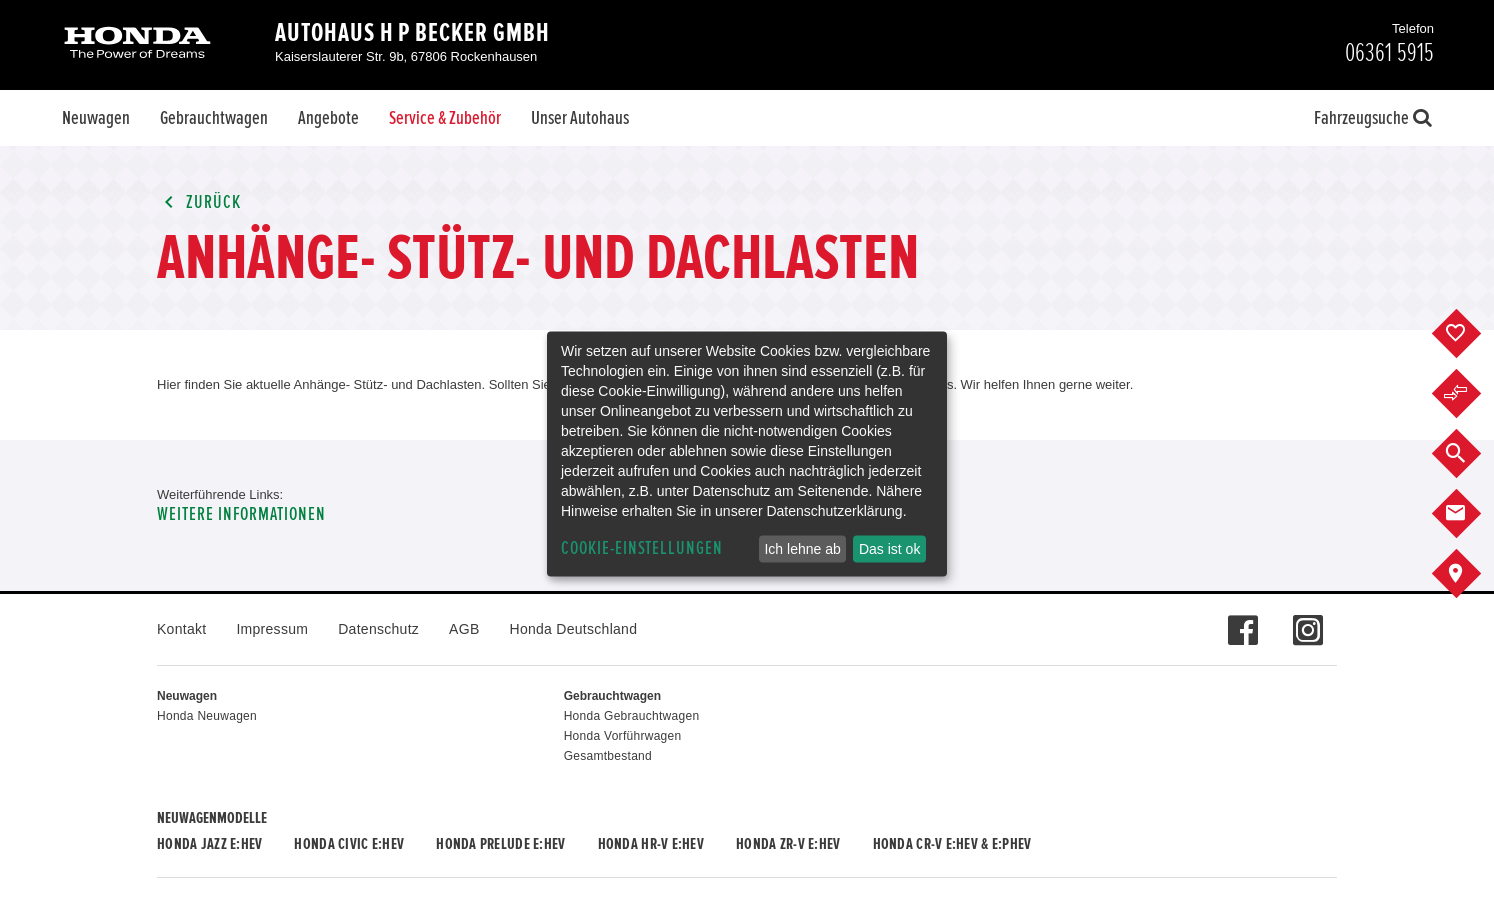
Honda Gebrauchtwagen (632, 716)
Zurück (199, 202)
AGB (464, 629)
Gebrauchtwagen (214, 118)
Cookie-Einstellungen (642, 548)
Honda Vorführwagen (623, 736)
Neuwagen (96, 118)
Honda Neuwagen (207, 716)
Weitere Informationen (241, 514)
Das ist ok (889, 549)
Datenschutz (378, 629)
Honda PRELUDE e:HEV (500, 844)
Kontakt (181, 629)
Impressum (272, 629)
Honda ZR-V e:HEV (788, 844)
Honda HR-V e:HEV (651, 844)
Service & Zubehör (445, 118)
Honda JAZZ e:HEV (209, 844)
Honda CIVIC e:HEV (349, 844)
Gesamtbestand (608, 756)
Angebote (328, 118)
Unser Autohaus (580, 118)
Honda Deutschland (574, 629)
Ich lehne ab (802, 549)
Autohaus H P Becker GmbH (412, 33)
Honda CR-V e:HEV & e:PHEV (952, 844)
